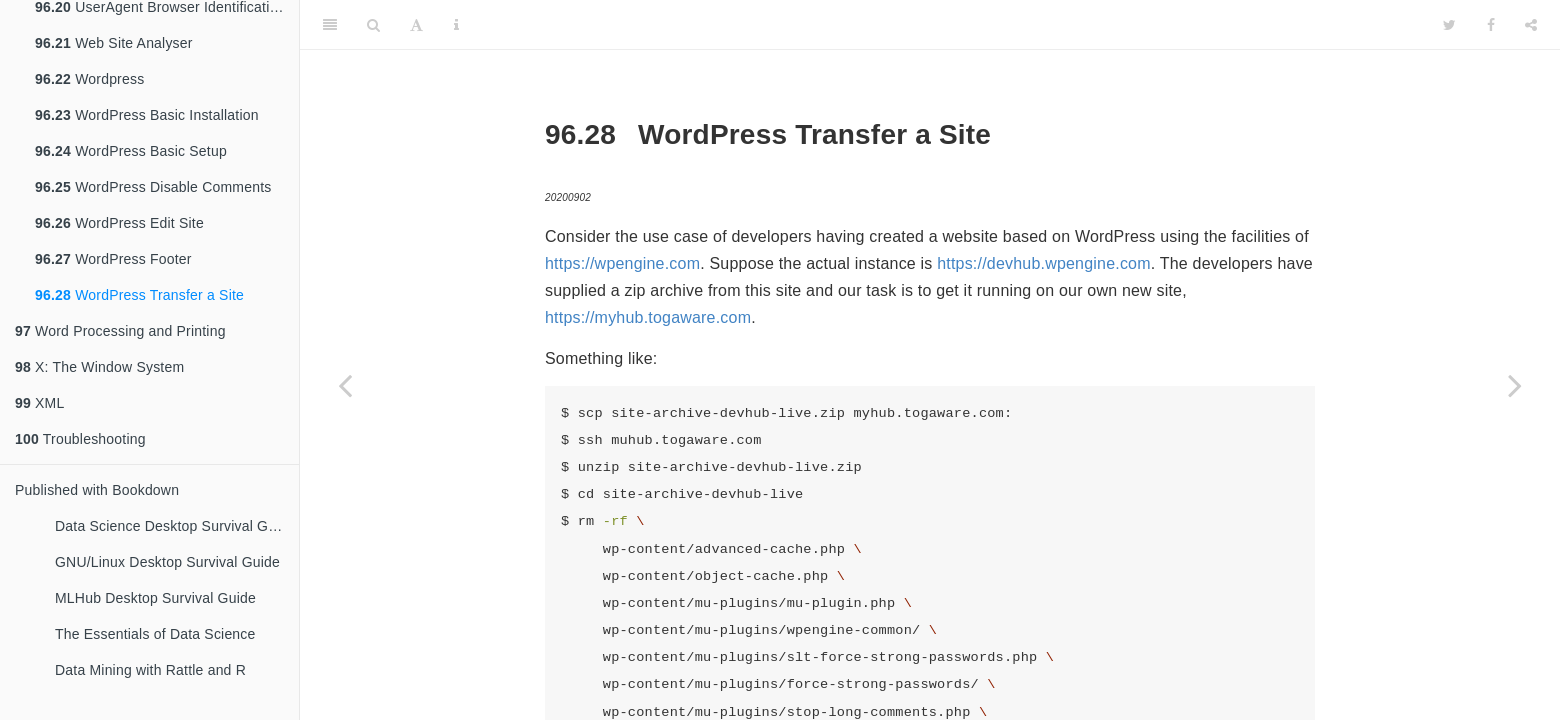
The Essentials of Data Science (155, 634)
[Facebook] (1491, 25)
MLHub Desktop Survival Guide (155, 598)
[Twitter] (1449, 25)
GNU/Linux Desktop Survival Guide (167, 562)
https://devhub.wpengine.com (1044, 263)
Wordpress (89, 79)
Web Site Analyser (114, 43)
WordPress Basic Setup (131, 151)
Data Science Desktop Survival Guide (175, 526)
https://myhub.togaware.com (648, 317)
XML (39, 403)
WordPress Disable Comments (153, 187)
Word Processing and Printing (120, 331)
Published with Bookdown (97, 490)
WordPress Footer (113, 259)
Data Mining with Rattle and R (150, 670)
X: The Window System (99, 367)
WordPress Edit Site (119, 223)
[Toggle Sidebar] (330, 25)
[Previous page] (345, 385)
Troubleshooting (80, 439)
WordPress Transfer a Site (139, 295)
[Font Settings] (416, 25)
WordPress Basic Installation (147, 115)
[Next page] (1515, 385)
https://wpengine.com (622, 263)
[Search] (373, 25)
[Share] (1531, 25)
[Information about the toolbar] (456, 25)
